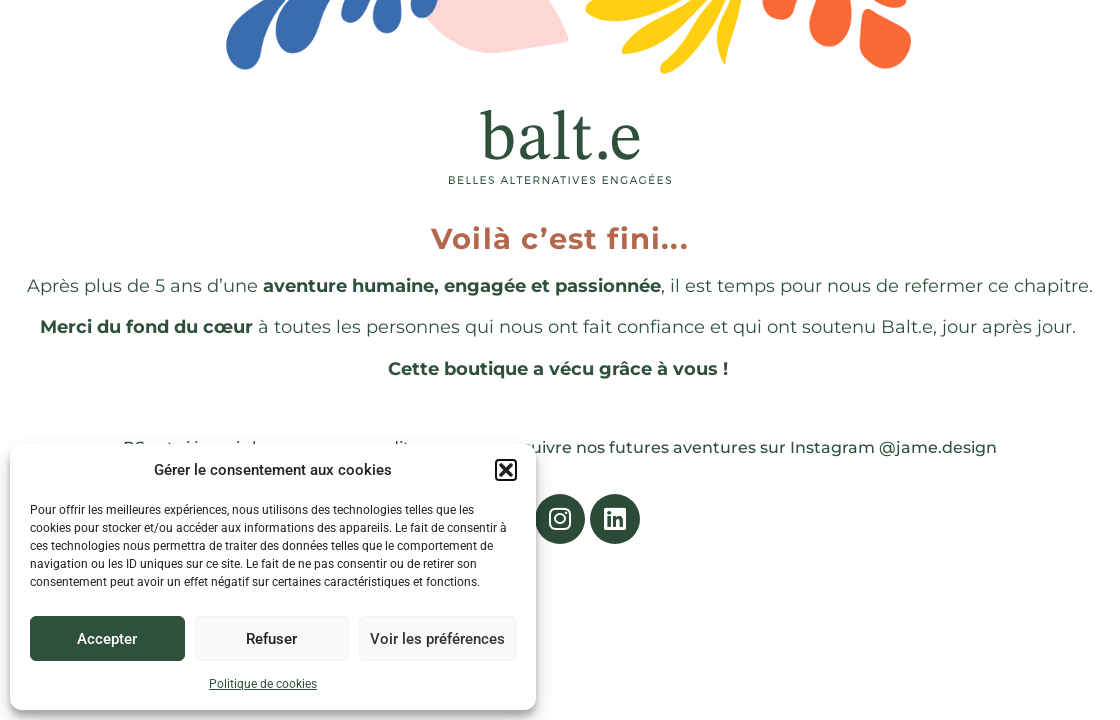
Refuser (271, 639)
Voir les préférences (437, 639)
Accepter (107, 639)
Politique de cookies (263, 684)
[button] (506, 470)
